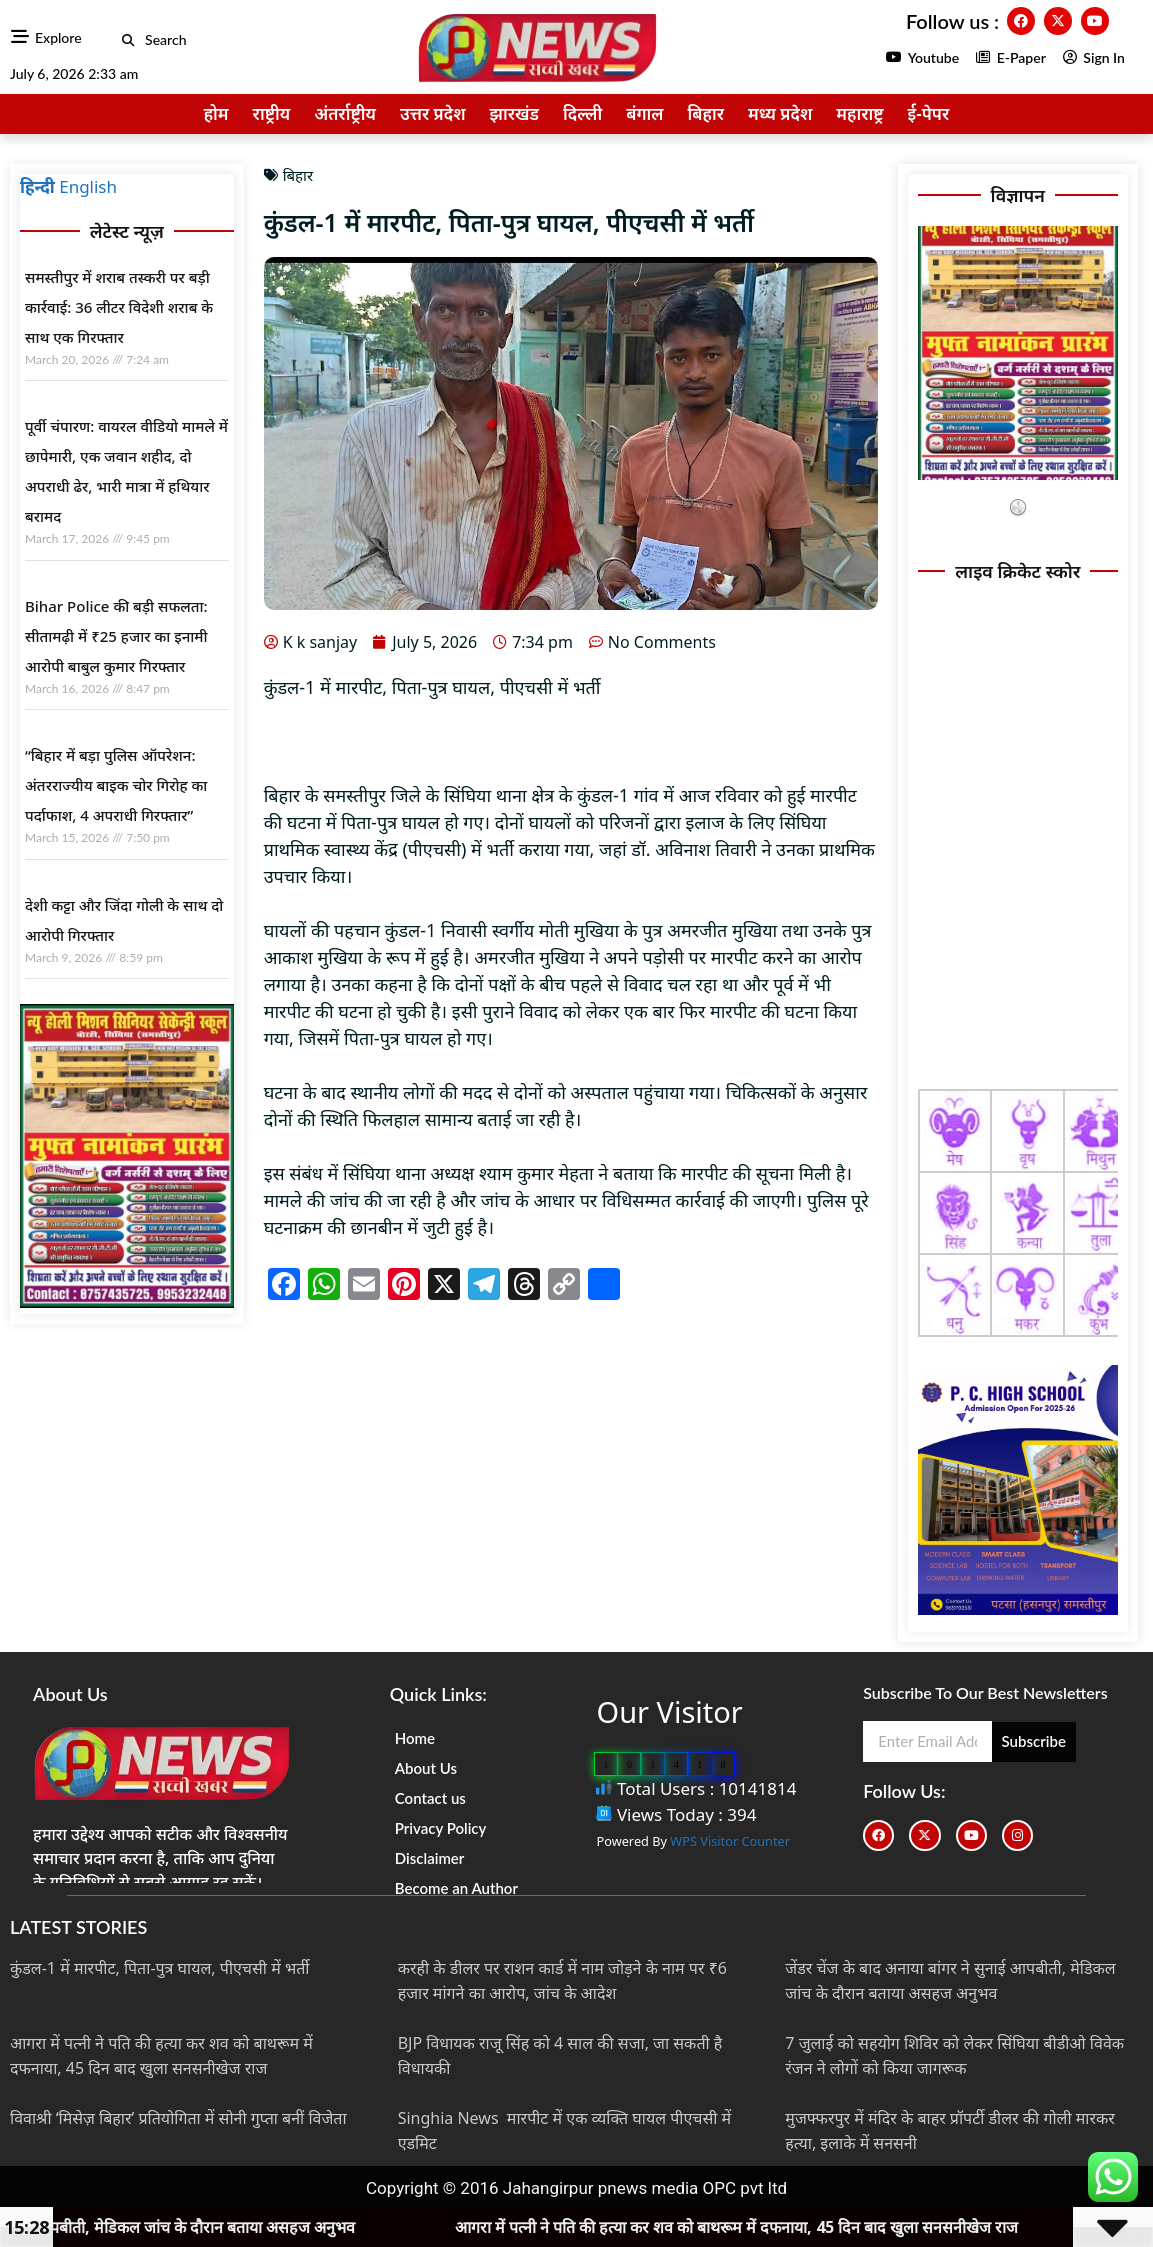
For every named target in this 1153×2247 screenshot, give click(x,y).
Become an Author (456, 1888)
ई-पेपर (929, 113)
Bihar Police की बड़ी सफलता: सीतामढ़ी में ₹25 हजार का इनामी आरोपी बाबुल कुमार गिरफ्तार (116, 636)
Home (415, 1738)
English (88, 186)
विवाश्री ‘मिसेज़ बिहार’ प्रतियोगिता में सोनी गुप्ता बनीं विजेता (178, 2118)
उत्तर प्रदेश (433, 113)
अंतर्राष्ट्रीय (345, 113)
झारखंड (515, 113)
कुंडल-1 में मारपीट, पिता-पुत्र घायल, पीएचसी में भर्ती (159, 1968)
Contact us (430, 1798)
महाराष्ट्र (859, 113)
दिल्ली (582, 113)
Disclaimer (430, 1858)
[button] (128, 40)
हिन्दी (37, 186)
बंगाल (644, 113)
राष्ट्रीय (272, 113)
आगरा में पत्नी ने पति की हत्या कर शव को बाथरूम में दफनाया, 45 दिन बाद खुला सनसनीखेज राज (791, 2227)
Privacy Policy (441, 1828)
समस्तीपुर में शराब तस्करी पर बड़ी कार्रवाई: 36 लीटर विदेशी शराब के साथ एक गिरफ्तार (119, 307)
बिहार (705, 113)
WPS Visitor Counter (730, 1841)
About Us (426, 1768)
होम (216, 113)
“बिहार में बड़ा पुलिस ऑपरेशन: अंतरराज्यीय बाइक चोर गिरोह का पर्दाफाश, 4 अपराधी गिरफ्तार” (116, 785)
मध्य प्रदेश (780, 113)
